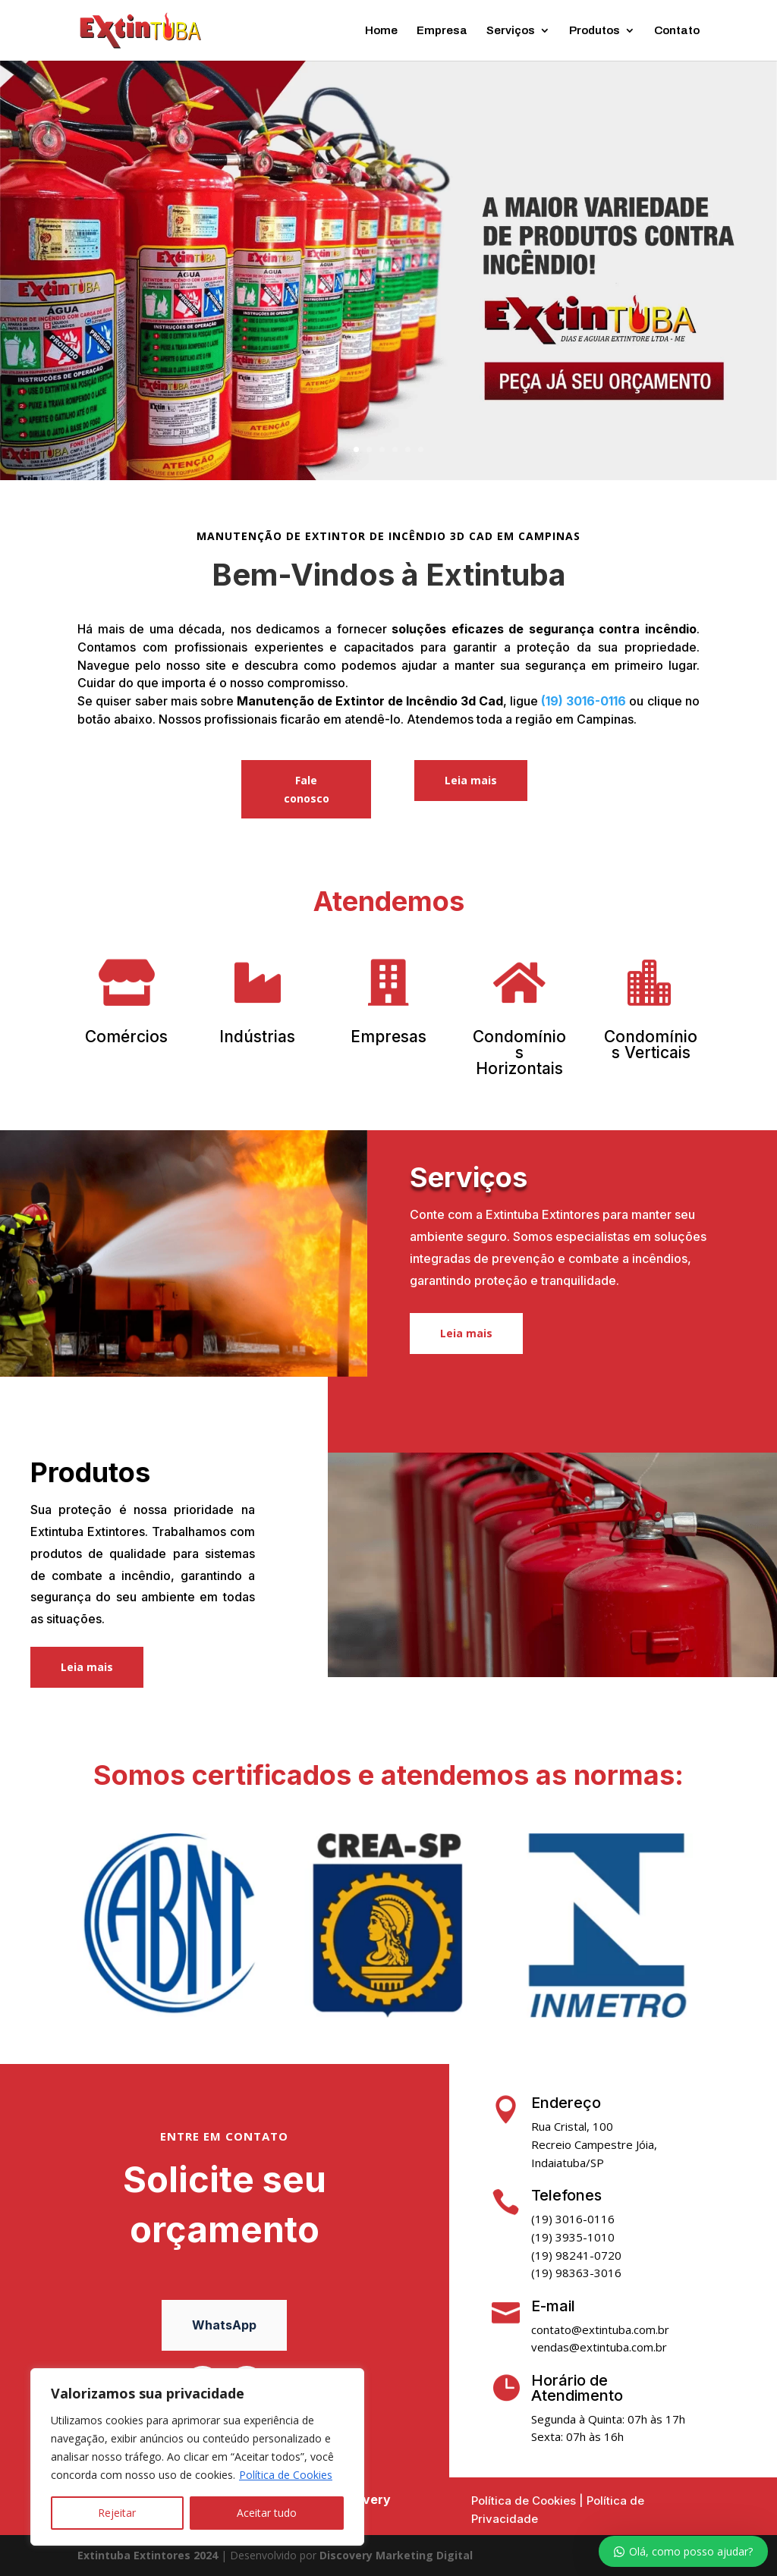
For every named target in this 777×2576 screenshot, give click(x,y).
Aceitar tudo (267, 2512)
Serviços (510, 30)
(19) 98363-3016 (576, 2272)
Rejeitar (117, 2512)
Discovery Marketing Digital (396, 2555)
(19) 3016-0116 (583, 700)
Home (381, 30)
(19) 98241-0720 (576, 2255)
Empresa (442, 30)
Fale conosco (306, 789)
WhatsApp (224, 2325)
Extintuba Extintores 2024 (147, 2555)
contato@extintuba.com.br (600, 2329)
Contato (677, 30)
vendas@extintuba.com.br (599, 2347)
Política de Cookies (285, 2475)
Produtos (594, 30)
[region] (197, 2457)
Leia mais (471, 780)
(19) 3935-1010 (573, 2237)
